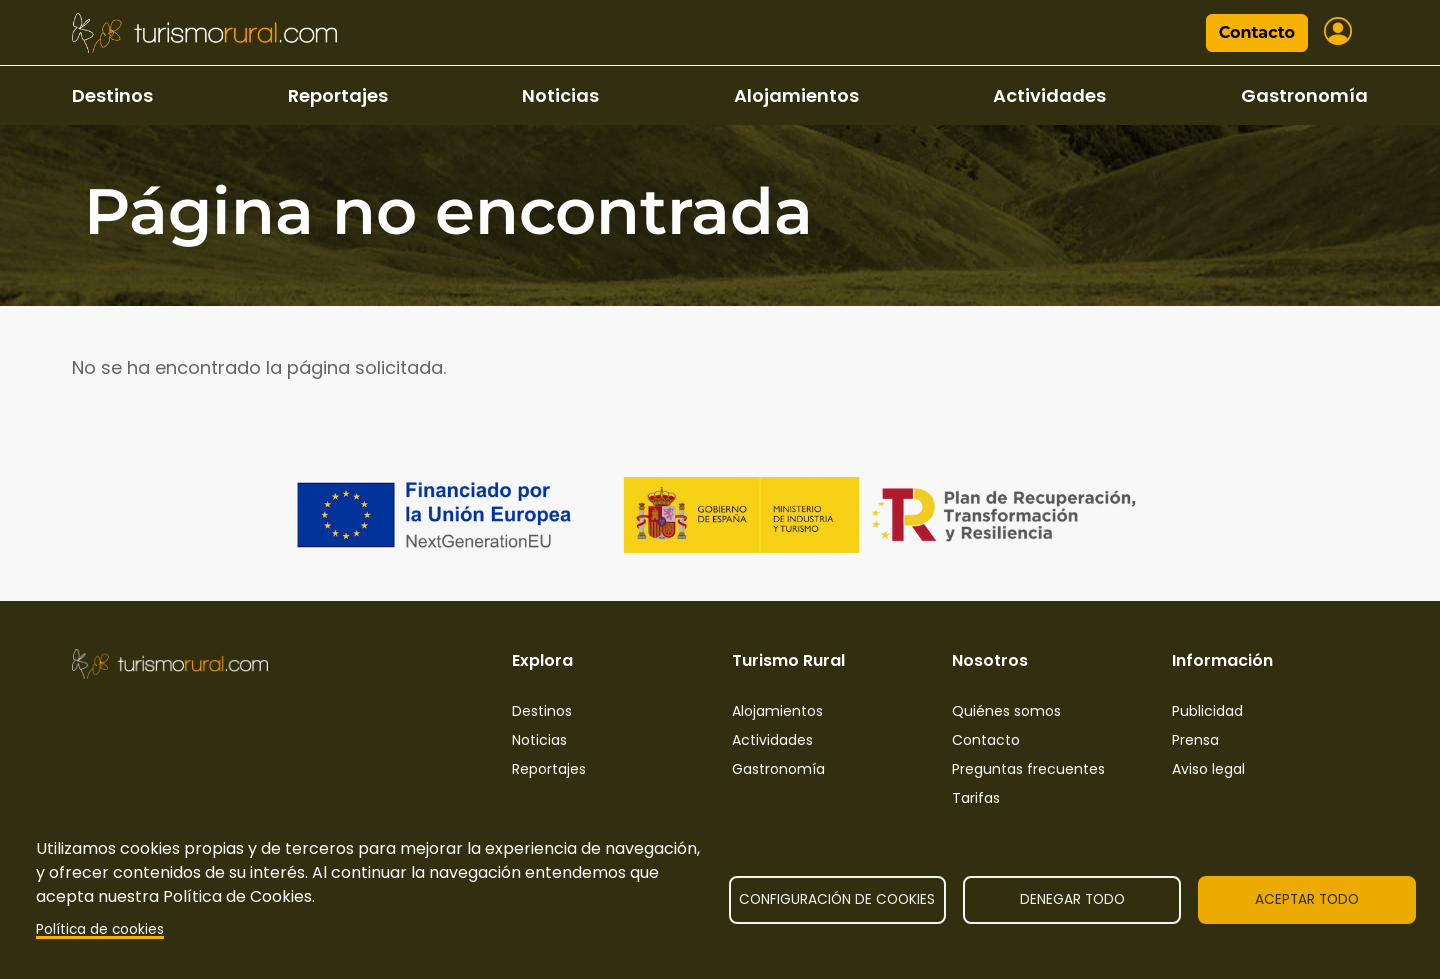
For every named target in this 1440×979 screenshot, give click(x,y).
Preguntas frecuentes (1028, 769)
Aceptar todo (1307, 899)
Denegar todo (1072, 899)
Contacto (1257, 32)
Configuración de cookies (837, 899)
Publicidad (1207, 711)
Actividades (1049, 95)
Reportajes (338, 95)
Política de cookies (100, 929)
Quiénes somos (1006, 711)
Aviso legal (1208, 769)
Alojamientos (796, 95)
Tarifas (976, 798)
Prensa (1195, 740)
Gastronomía (1304, 95)
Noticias (560, 95)
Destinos (112, 95)
